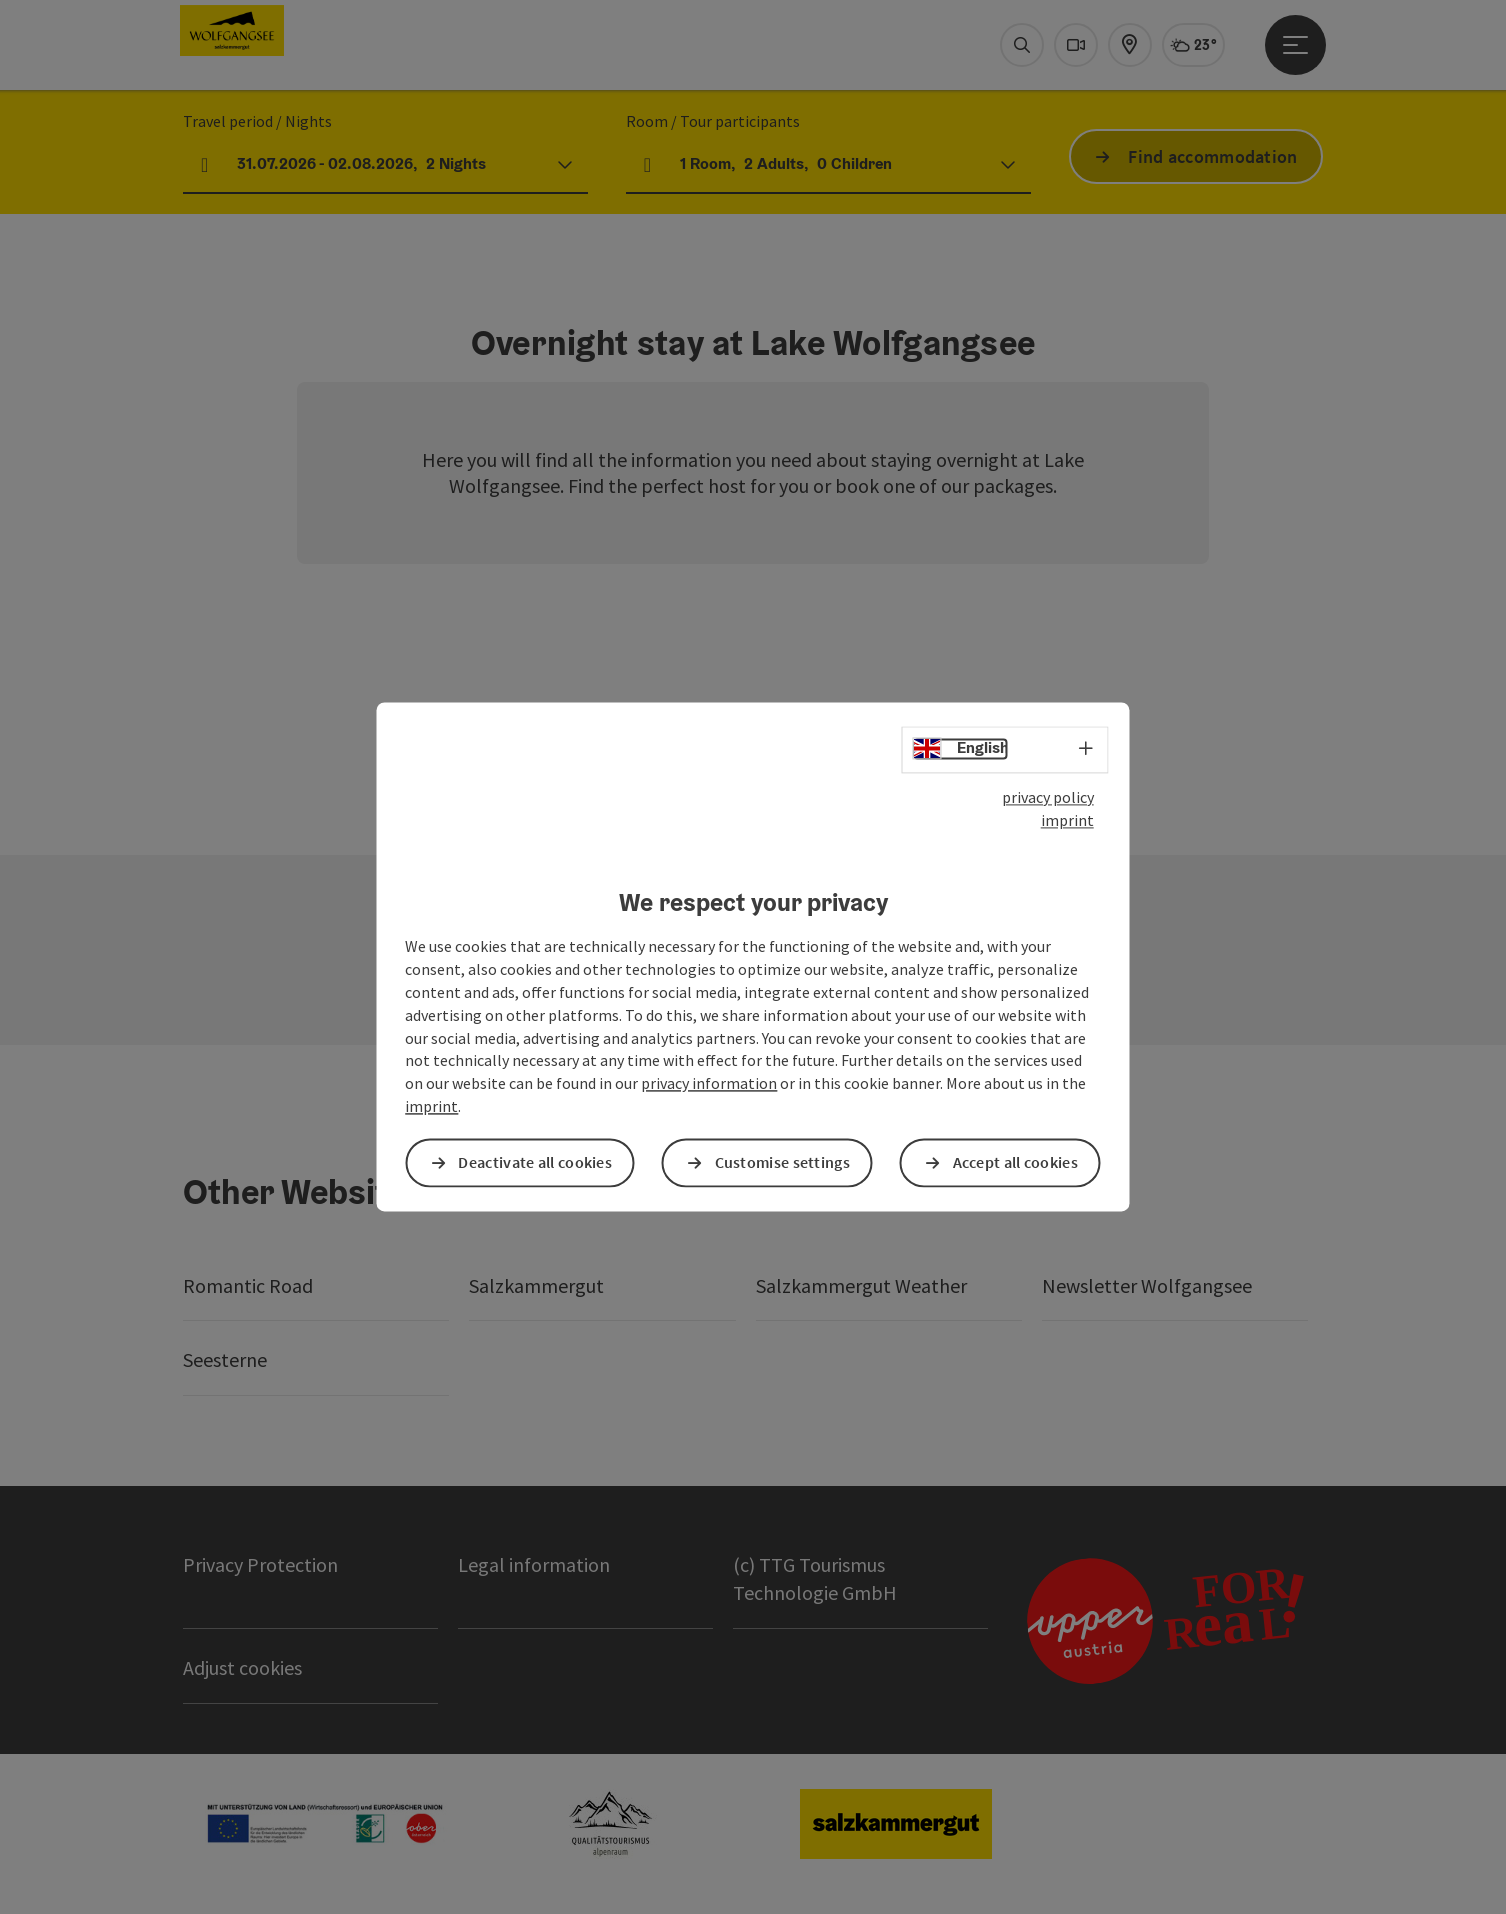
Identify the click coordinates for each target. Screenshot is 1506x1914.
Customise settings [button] (782, 1163)
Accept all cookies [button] (1015, 1163)
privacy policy (1048, 797)
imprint (1067, 820)
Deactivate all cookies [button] (535, 1163)
